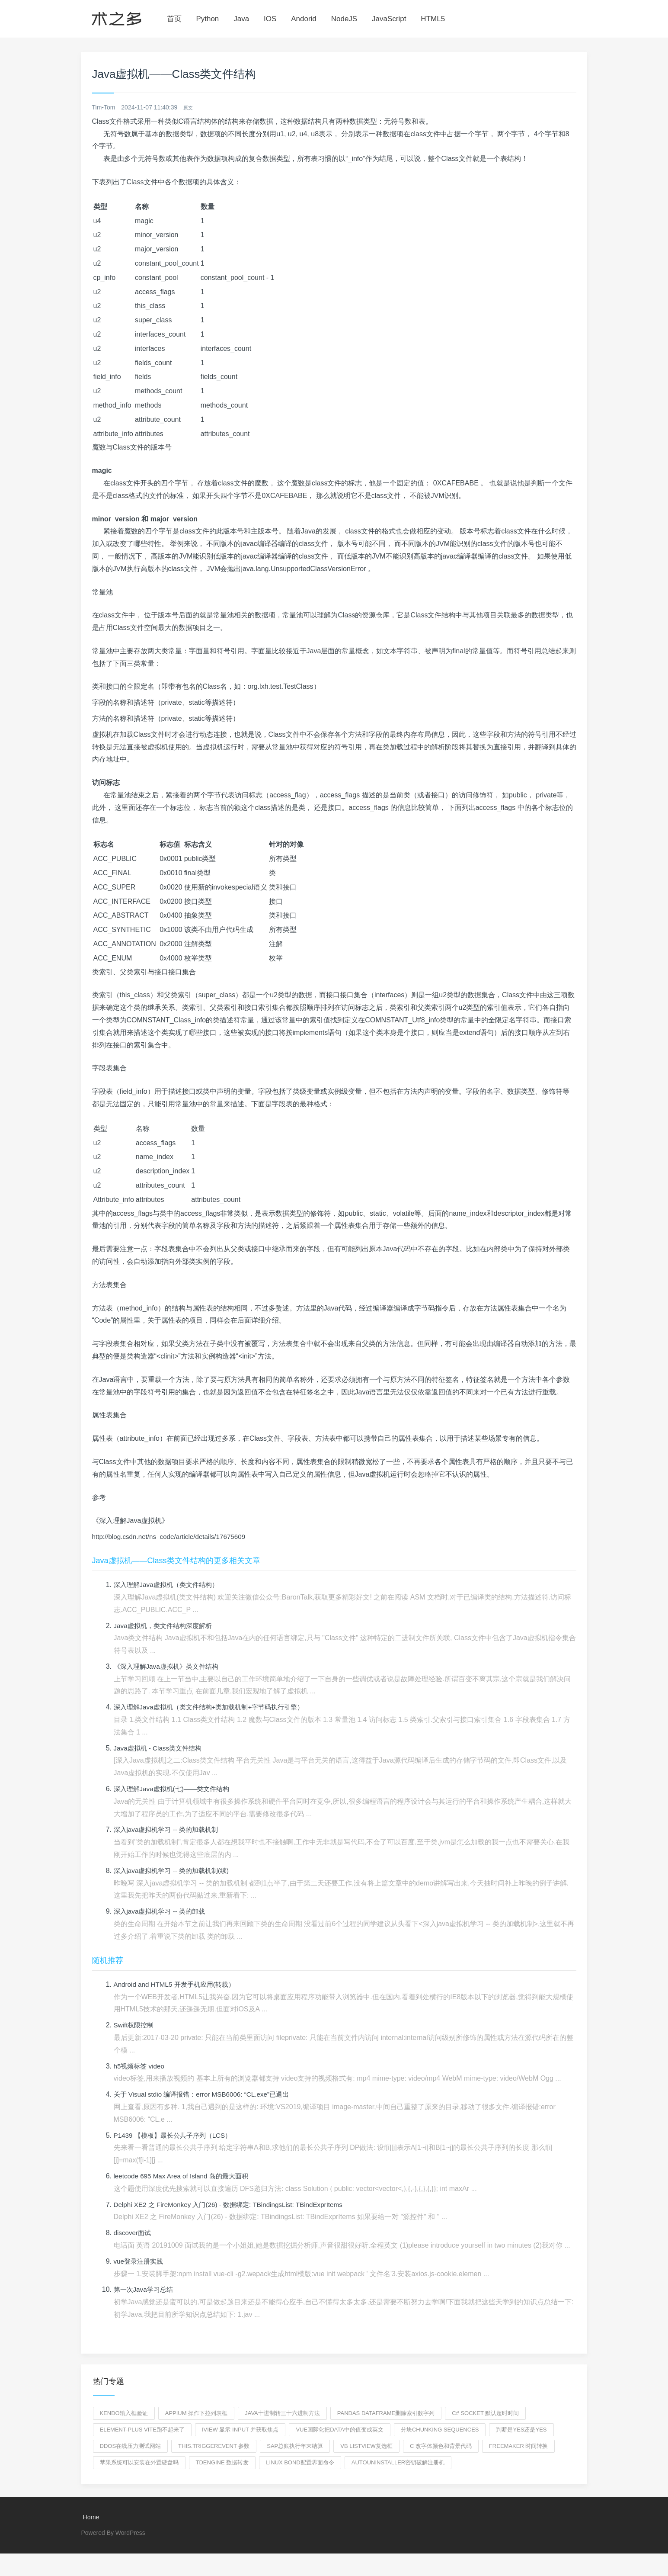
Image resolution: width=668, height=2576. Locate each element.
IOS (270, 19)
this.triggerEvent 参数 (213, 2446)
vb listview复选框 (366, 2446)
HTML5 (433, 19)
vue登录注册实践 (140, 2261)
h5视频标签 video (141, 2066)
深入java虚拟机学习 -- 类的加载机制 (169, 1830)
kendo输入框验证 (124, 2413)
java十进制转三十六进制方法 (282, 2413)
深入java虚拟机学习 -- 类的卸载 (162, 1911)
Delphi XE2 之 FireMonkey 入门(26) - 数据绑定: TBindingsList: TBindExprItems (234, 2205)
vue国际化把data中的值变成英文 (339, 2430)
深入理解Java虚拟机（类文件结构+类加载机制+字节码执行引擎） (215, 1707)
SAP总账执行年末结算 (295, 2446)
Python (207, 19)
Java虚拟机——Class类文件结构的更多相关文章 (176, 1561)
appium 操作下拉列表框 (196, 2413)
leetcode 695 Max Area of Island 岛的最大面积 (185, 2176)
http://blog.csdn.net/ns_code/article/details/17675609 (173, 1537)
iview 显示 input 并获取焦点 (240, 2430)
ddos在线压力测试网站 (130, 2446)
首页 (174, 19)
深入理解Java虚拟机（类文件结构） (169, 1585)
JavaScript (389, 19)
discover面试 (133, 2233)
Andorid (303, 19)
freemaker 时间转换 (518, 2446)
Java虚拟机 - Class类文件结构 (160, 1748)
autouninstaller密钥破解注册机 (398, 2463)
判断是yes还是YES (521, 2430)
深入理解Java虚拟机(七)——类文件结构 (175, 1789)
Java (241, 19)
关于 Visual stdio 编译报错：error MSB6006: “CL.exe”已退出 (206, 2094)
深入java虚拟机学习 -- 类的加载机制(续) (175, 1871)
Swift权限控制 (135, 2025)
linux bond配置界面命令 (300, 2463)
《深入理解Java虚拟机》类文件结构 (169, 1666)
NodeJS (344, 19)
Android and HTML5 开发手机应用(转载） (178, 1984)
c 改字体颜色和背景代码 (441, 2446)
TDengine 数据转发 (222, 2463)
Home (90, 2517)
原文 (189, 107)
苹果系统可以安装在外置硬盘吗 (139, 2463)
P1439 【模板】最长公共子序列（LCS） (176, 2135)
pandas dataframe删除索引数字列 (386, 2413)
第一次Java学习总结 (145, 2289)
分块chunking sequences (440, 2430)
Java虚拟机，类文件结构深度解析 (166, 1626)
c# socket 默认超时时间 (485, 2413)
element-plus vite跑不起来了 (142, 2430)
